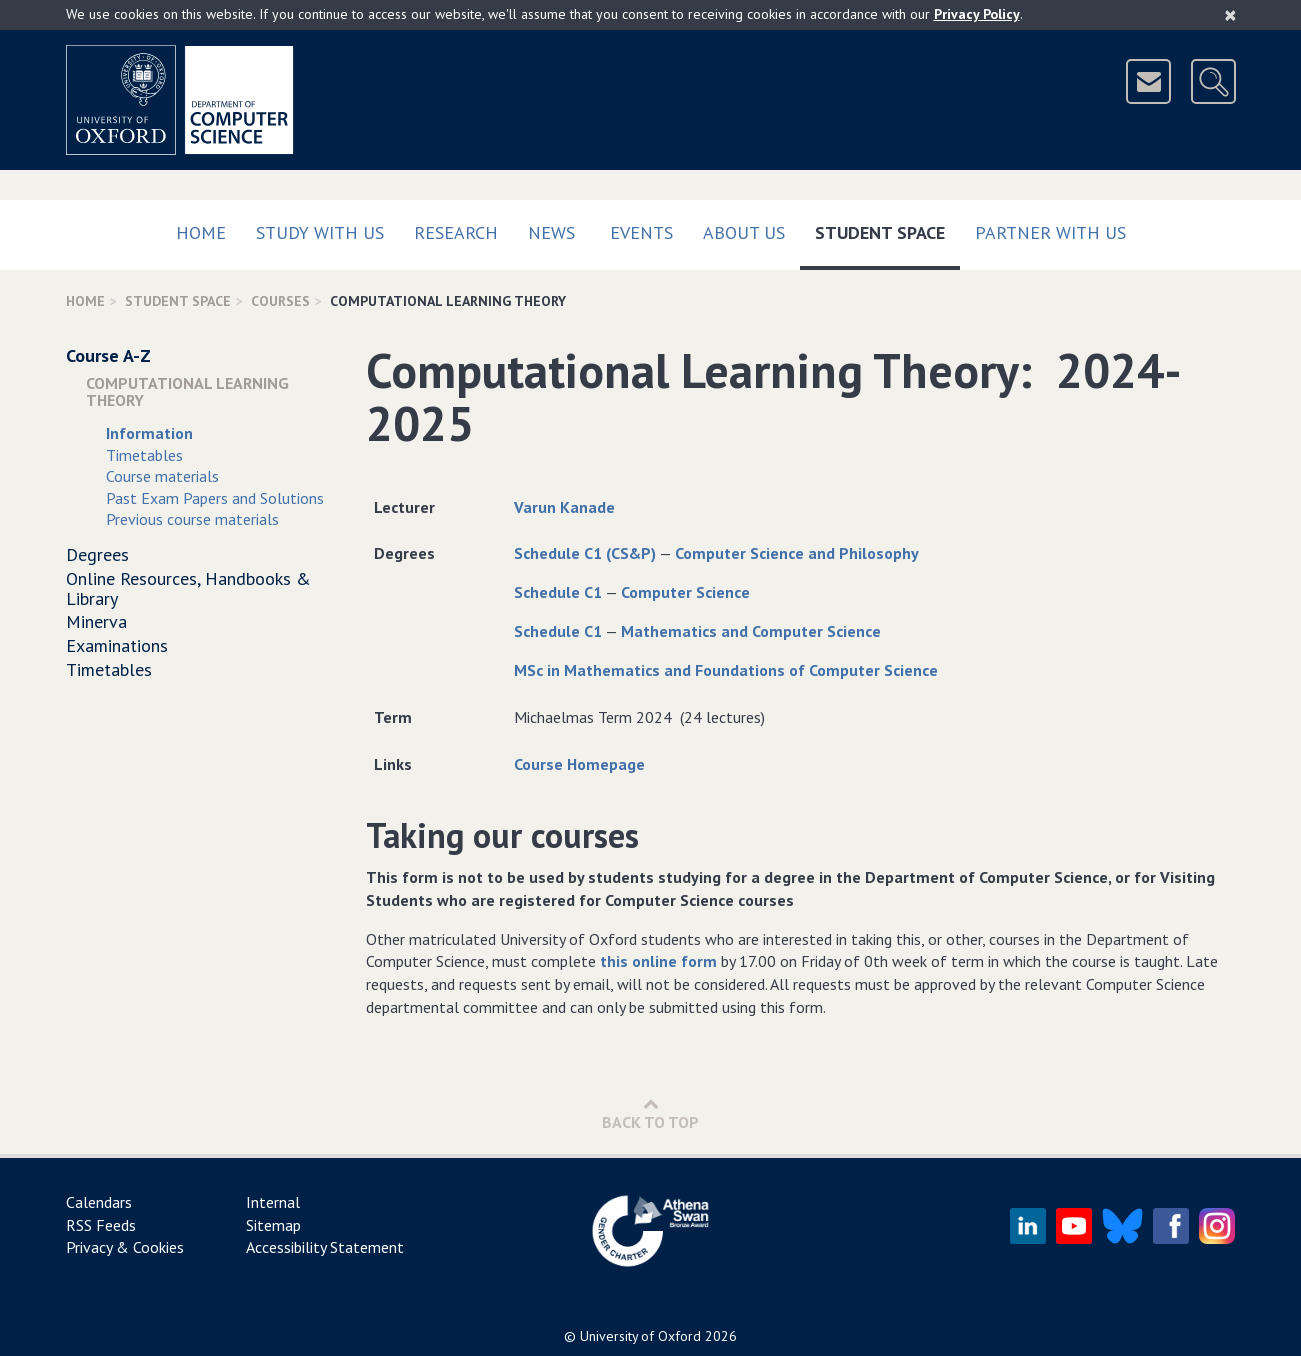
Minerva (96, 621)
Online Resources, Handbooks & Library (188, 588)
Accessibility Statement (325, 1247)
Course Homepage (579, 764)
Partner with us (1050, 232)
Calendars (99, 1202)
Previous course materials (192, 519)
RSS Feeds (101, 1225)
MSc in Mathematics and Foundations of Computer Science (726, 670)
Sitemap (273, 1225)
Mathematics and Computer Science (751, 631)
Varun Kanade (564, 507)
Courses (280, 301)
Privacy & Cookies (125, 1247)
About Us (744, 232)
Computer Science (685, 592)
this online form (658, 961)
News (551, 232)
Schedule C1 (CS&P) (585, 553)
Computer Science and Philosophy (797, 553)
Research (456, 232)
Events (641, 232)
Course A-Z (108, 355)
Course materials (162, 476)
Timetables (144, 455)
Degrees (97, 554)
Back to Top (650, 1113)
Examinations (117, 645)
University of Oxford (640, 1336)
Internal (273, 1202)
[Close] (1230, 15)
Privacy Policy (977, 14)
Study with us (320, 232)
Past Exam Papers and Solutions (215, 498)
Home (201, 232)
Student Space (887, 228)
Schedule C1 (558, 592)
